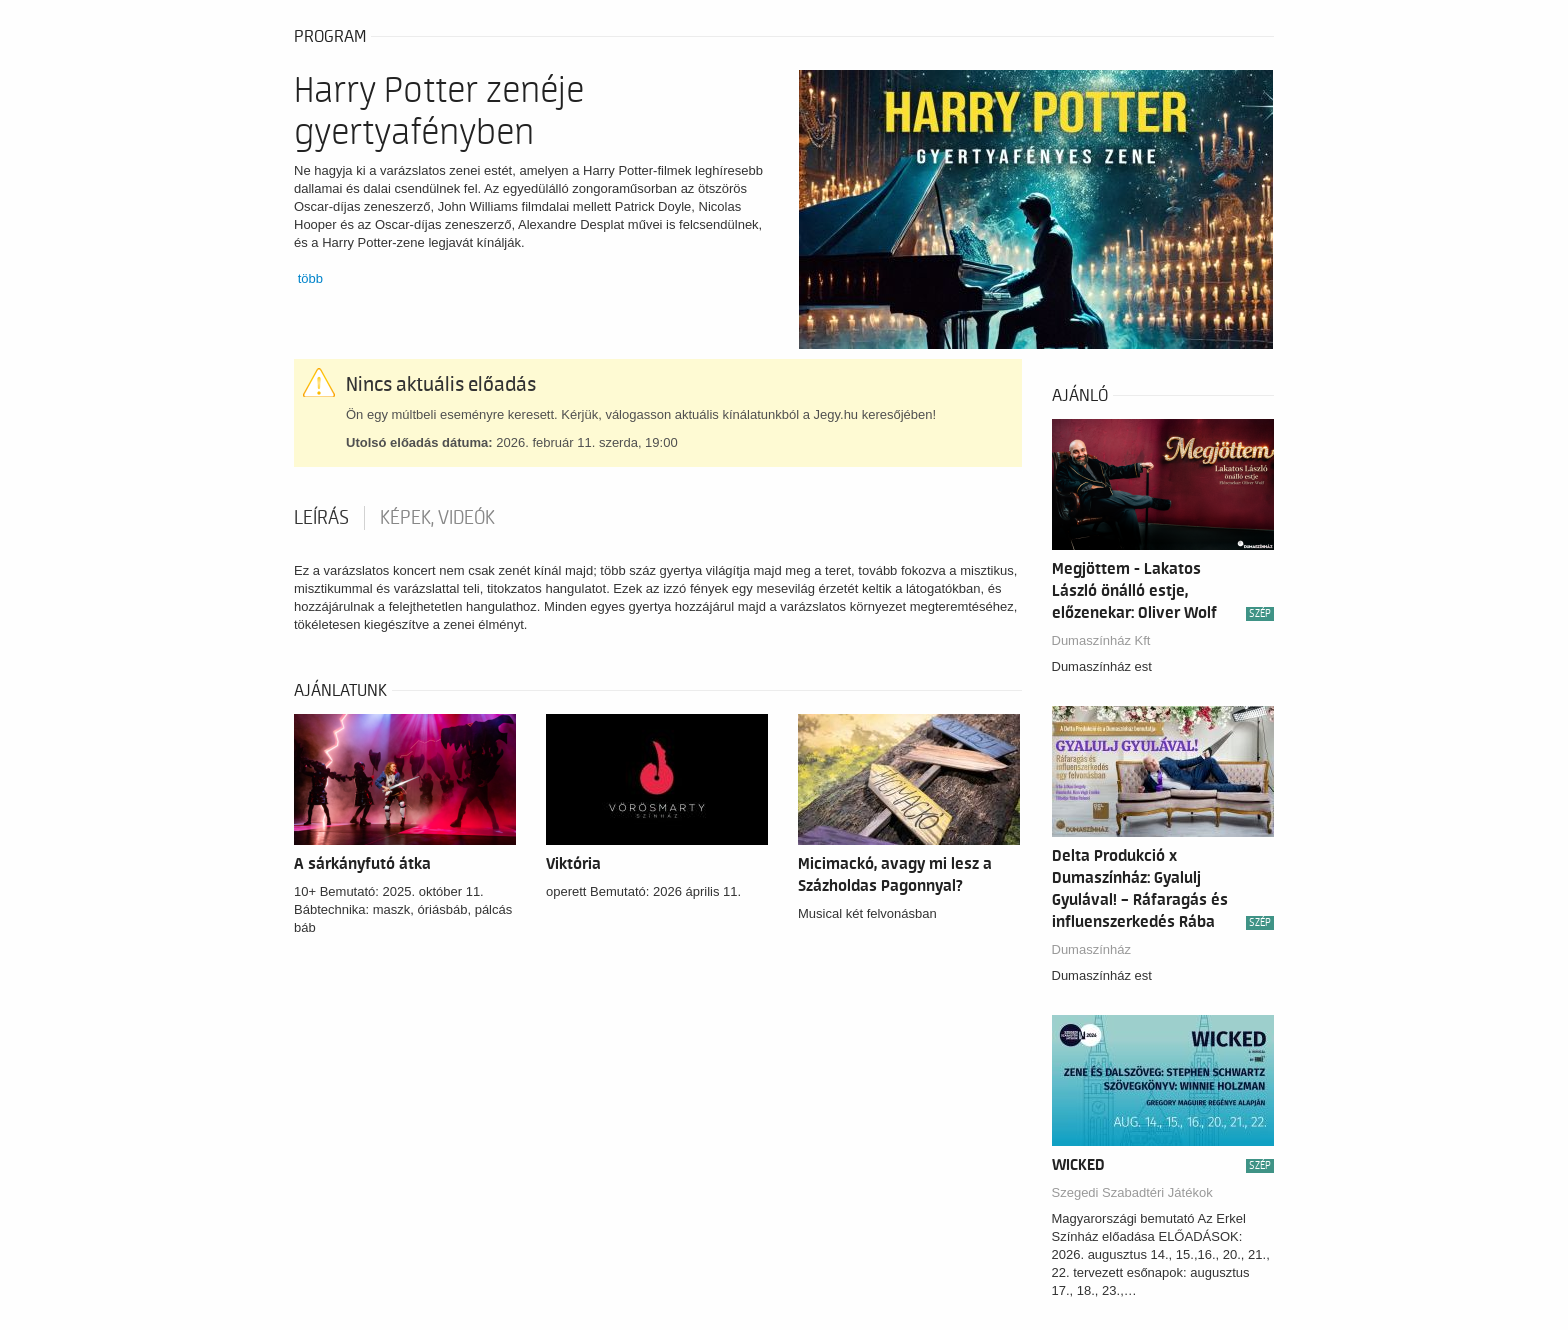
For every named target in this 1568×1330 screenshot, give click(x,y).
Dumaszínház (1091, 949)
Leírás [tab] (321, 518)
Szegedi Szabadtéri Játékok (1132, 1192)
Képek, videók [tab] (437, 518)
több (310, 278)
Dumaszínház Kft (1101, 640)
